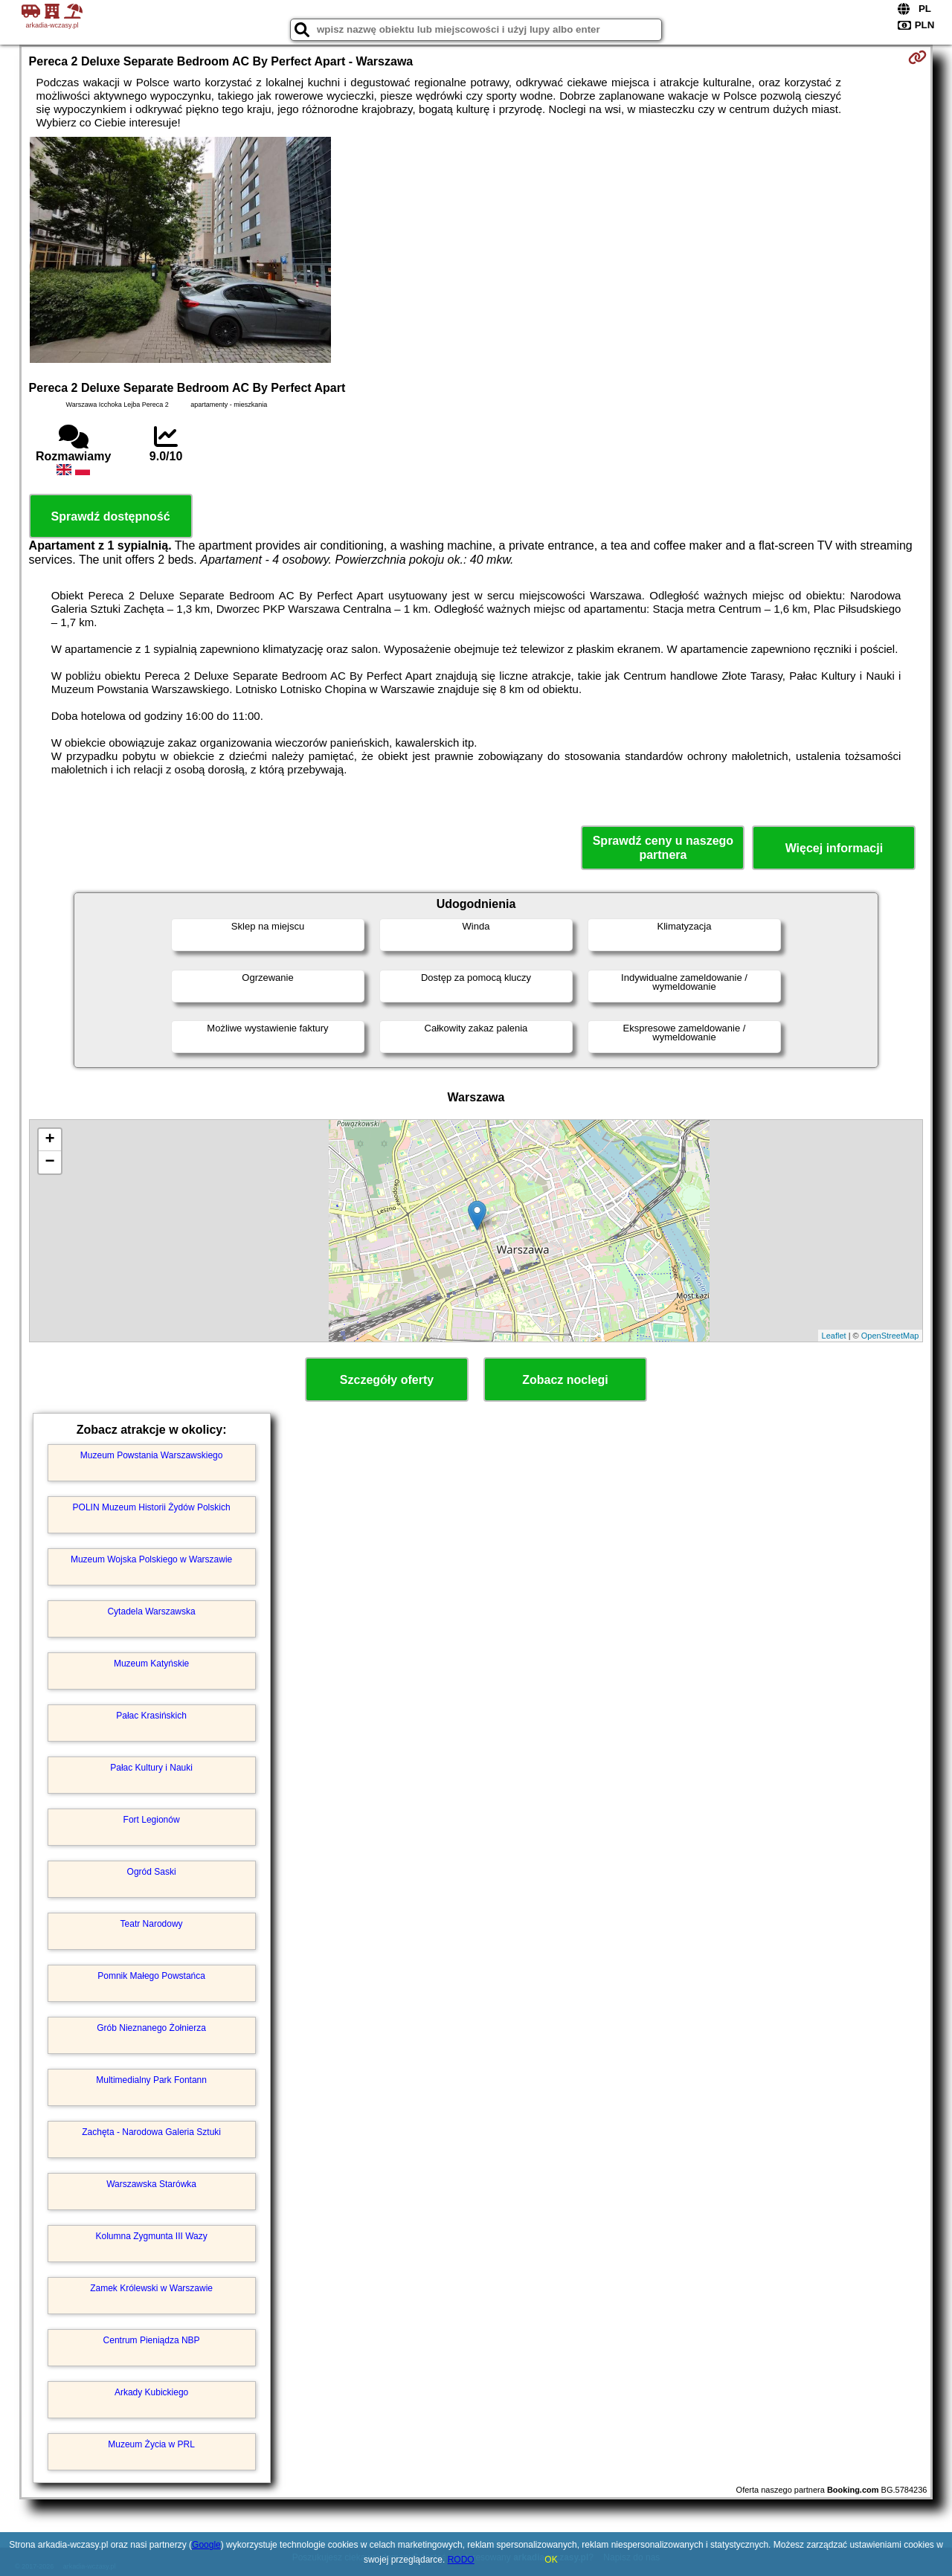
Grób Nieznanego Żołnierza (151, 2028)
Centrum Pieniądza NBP (151, 2340)
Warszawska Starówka (151, 2184)
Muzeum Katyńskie (151, 1663)
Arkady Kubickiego (151, 2392)
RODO (461, 2559)
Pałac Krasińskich (151, 1715)
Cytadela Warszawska (151, 1611)
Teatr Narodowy (151, 1924)
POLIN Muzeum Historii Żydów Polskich (152, 1507)
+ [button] (49, 1140)
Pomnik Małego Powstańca (151, 1976)
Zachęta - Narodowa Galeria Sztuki (151, 2132)
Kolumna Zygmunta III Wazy (151, 2236)
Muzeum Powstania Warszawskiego (151, 1455)
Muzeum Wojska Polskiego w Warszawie (151, 1559)
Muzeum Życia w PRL (151, 2444)
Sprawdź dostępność (110, 516)
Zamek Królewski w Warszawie (151, 2288)
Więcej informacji (834, 848)
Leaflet (834, 1335)
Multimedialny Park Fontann (151, 2080)
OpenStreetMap (890, 1335)
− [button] (49, 1162)
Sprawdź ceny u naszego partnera (663, 847)
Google (206, 2545)
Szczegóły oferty (387, 1380)
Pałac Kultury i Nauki (151, 1767)
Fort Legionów (151, 1820)
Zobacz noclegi (565, 1380)
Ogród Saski (151, 1872)
